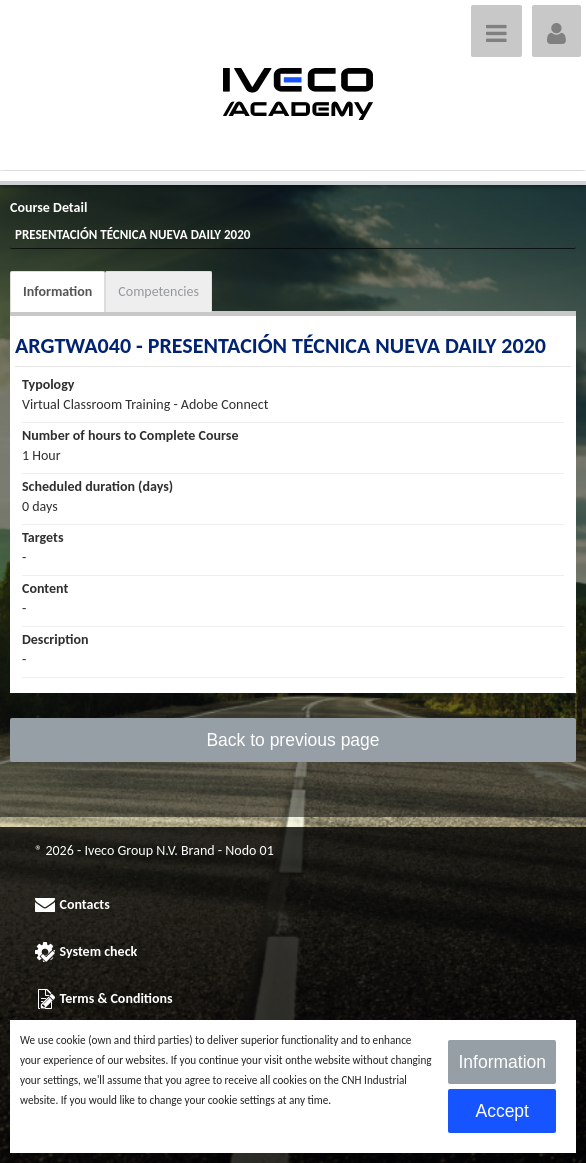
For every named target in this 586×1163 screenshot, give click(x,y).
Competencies (158, 291)
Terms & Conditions (116, 998)
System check (99, 951)
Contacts (85, 904)
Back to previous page (292, 740)
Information (57, 291)
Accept (502, 1111)
